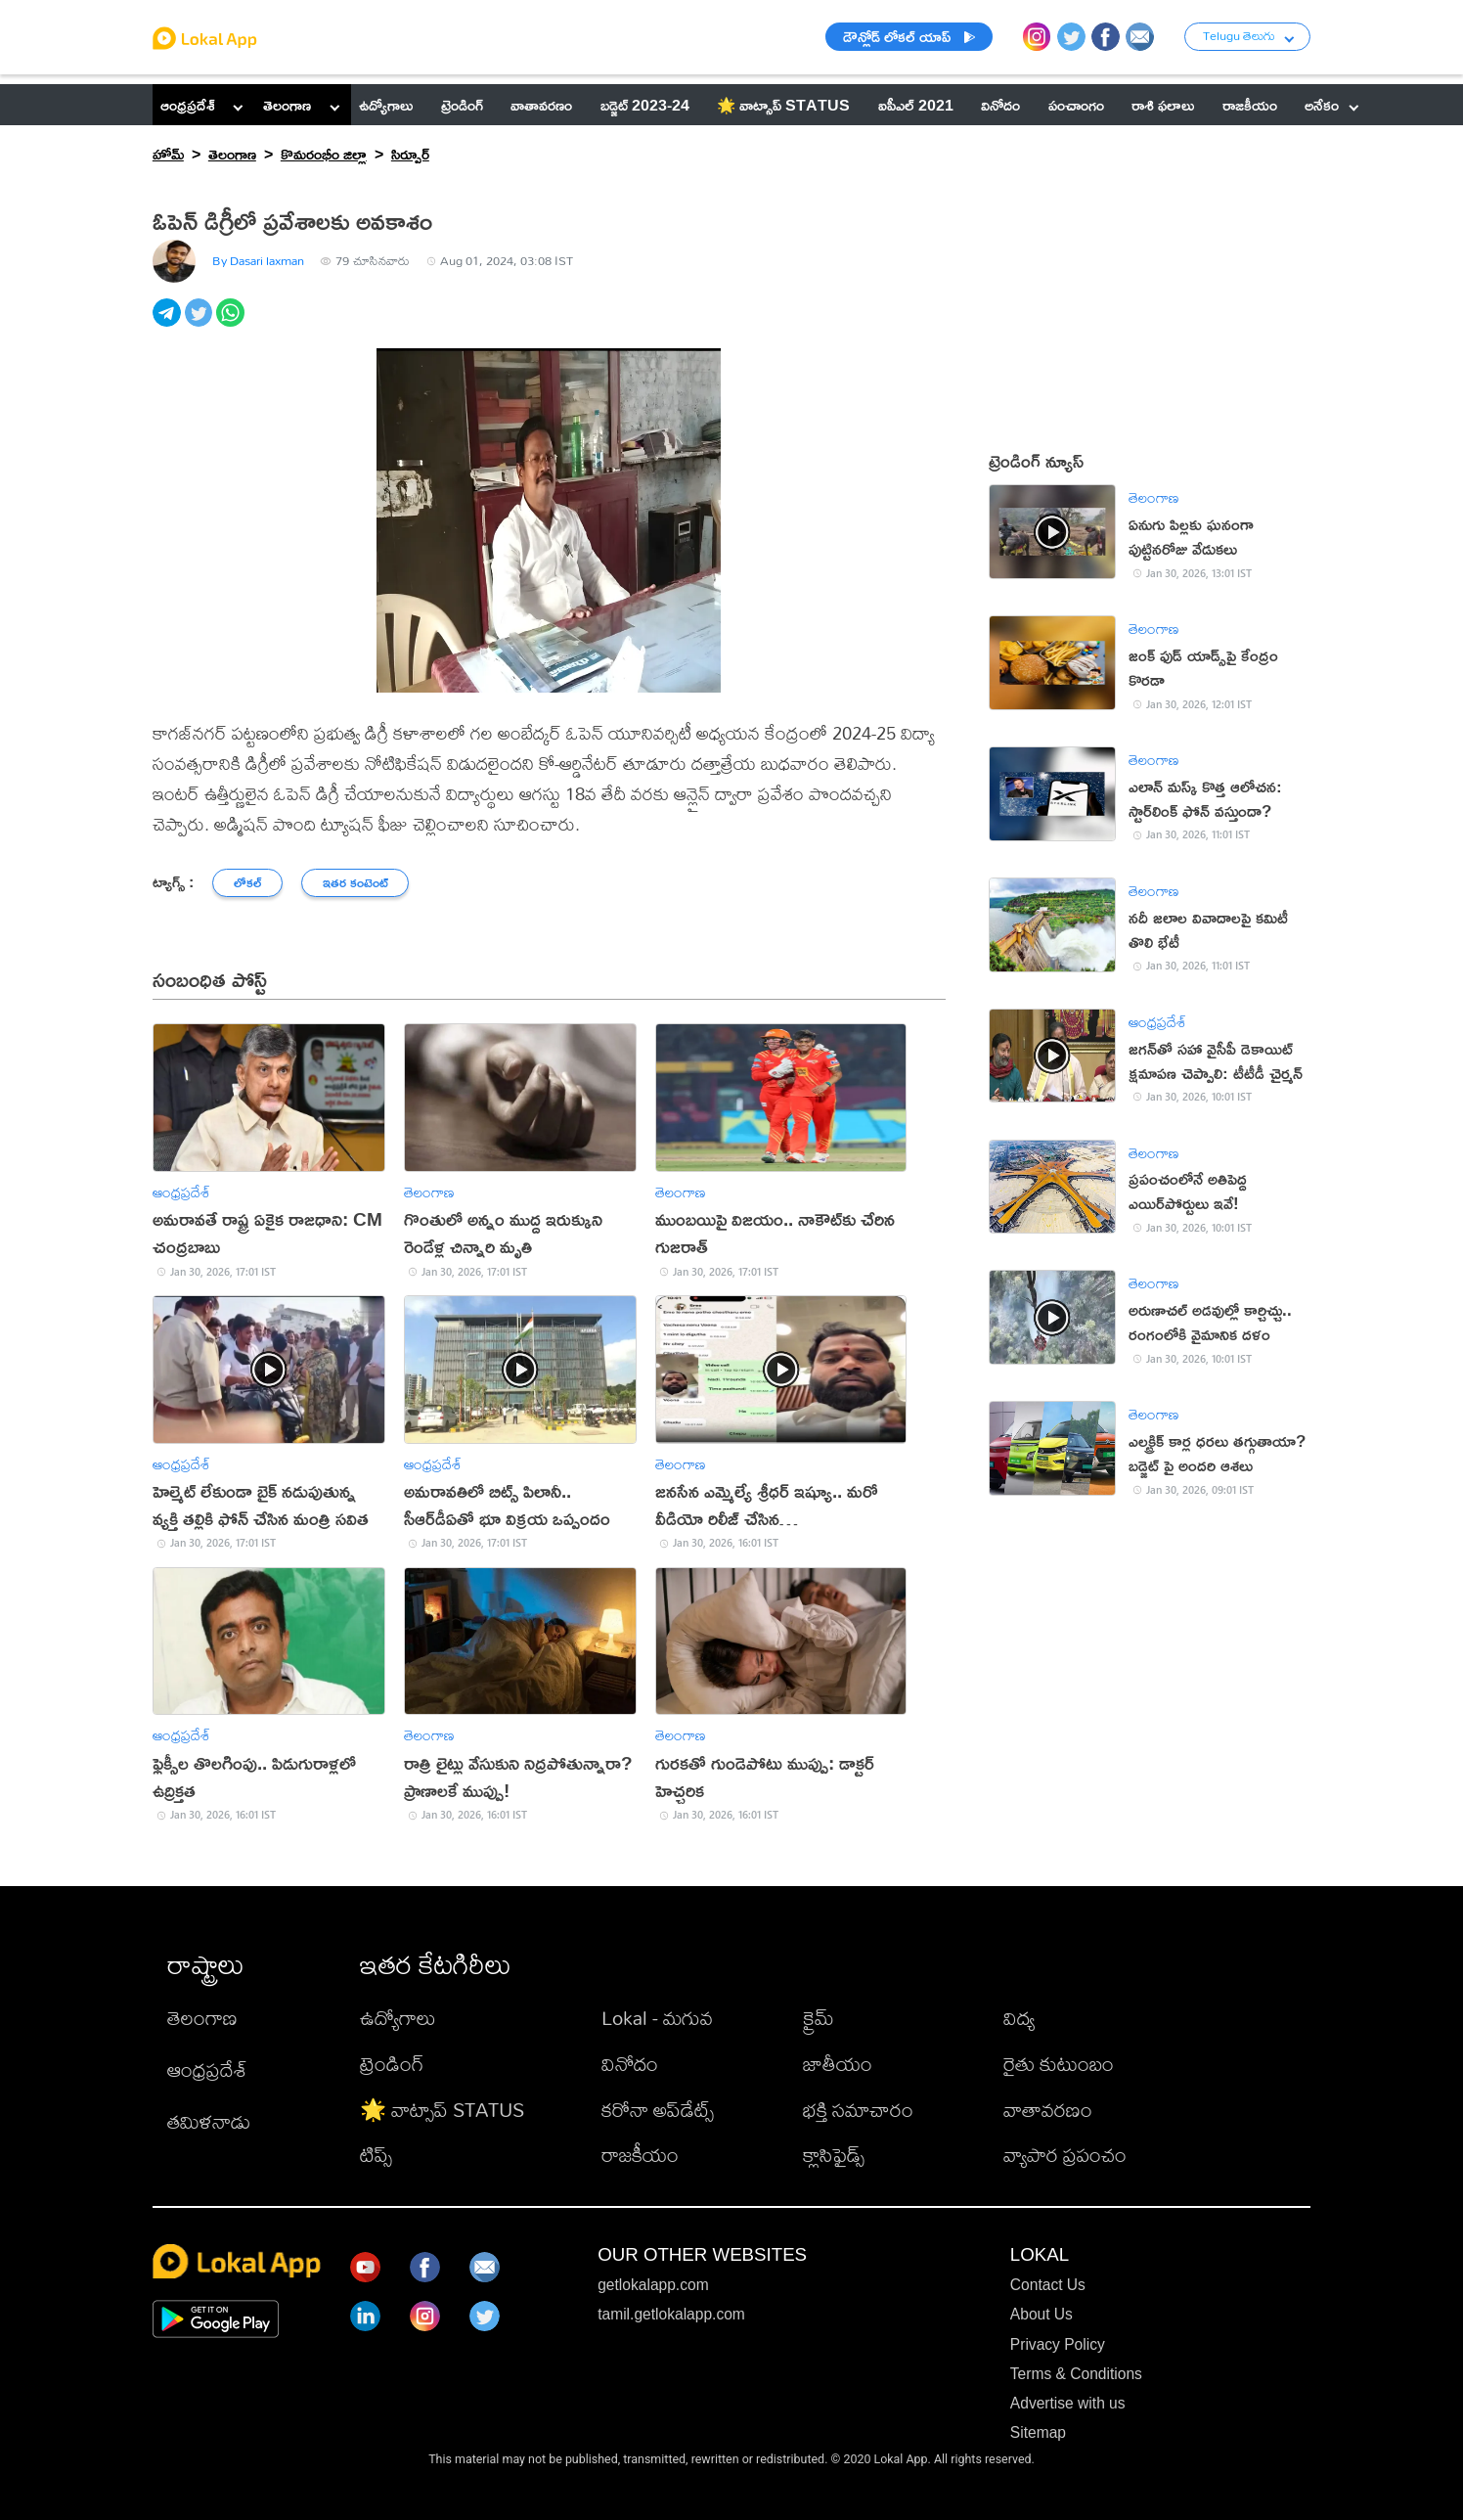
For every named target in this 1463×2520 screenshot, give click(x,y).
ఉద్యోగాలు (398, 2018)
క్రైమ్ (818, 2018)
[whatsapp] (232, 323)
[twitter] (201, 323)
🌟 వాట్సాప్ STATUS (442, 2110)
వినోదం (629, 2064)
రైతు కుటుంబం (1058, 2064)
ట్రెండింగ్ (391, 2064)
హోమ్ (168, 153)
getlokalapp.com (653, 2284)
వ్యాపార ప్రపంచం (1065, 2155)
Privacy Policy (1057, 2344)
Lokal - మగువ (657, 2018)
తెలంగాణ (287, 104)
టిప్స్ (376, 2155)
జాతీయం (837, 2064)
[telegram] (169, 323)
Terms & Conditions (1076, 2373)
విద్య (1019, 2018)
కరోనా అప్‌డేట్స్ (657, 2110)
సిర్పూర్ (410, 153)
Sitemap (1038, 2432)
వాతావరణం (1047, 2110)
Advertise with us (1068, 2403)
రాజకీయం (640, 2155)
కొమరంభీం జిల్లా (324, 153)
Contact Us (1048, 2284)
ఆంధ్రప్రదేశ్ (187, 104)
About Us (1041, 2314)
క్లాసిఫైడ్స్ (833, 2155)
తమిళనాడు (208, 2121)
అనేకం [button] (1331, 104)
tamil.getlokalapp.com (671, 2314)
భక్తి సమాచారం (858, 2110)
